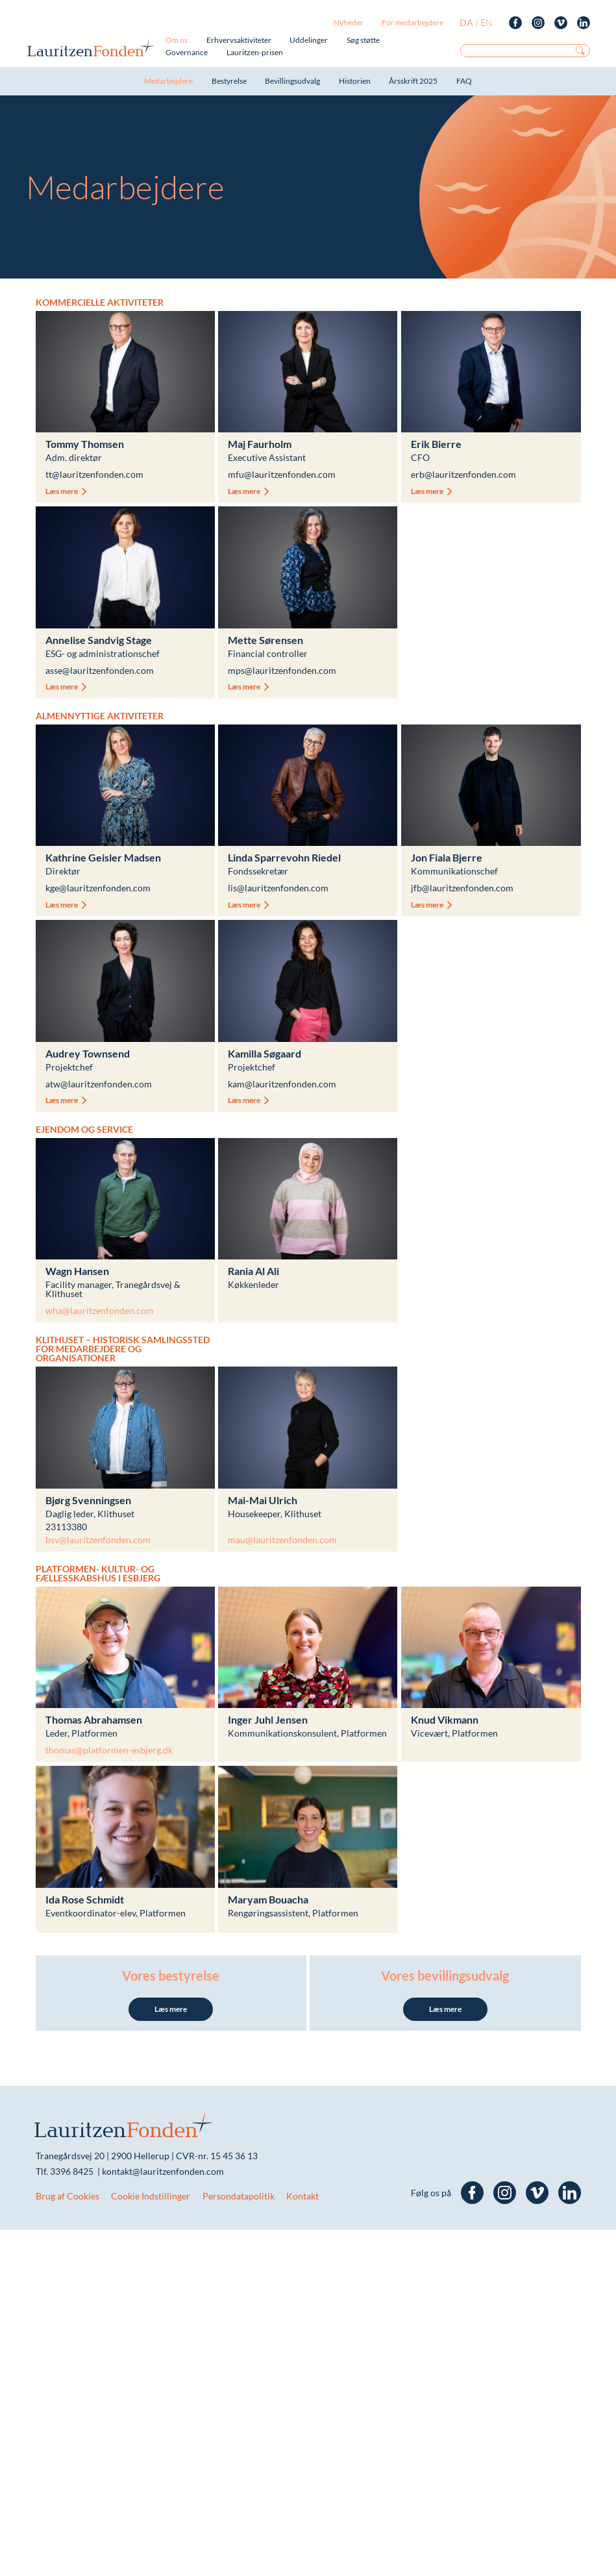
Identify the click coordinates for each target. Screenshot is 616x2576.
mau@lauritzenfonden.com (282, 1539)
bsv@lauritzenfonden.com (98, 1539)
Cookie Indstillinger (150, 2195)
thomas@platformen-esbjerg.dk (109, 1749)
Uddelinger (309, 40)
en (486, 22)
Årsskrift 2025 (413, 81)
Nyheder (348, 22)
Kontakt (302, 2195)
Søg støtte (363, 40)
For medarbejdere (412, 22)
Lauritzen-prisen (255, 52)
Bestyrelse (229, 81)
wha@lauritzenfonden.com (99, 1310)
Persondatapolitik (239, 2195)
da (466, 22)
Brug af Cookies (67, 2195)
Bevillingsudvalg (292, 81)
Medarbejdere (168, 81)
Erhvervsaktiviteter (238, 40)
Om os (177, 40)
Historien (355, 81)
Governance (187, 52)
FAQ (464, 81)
